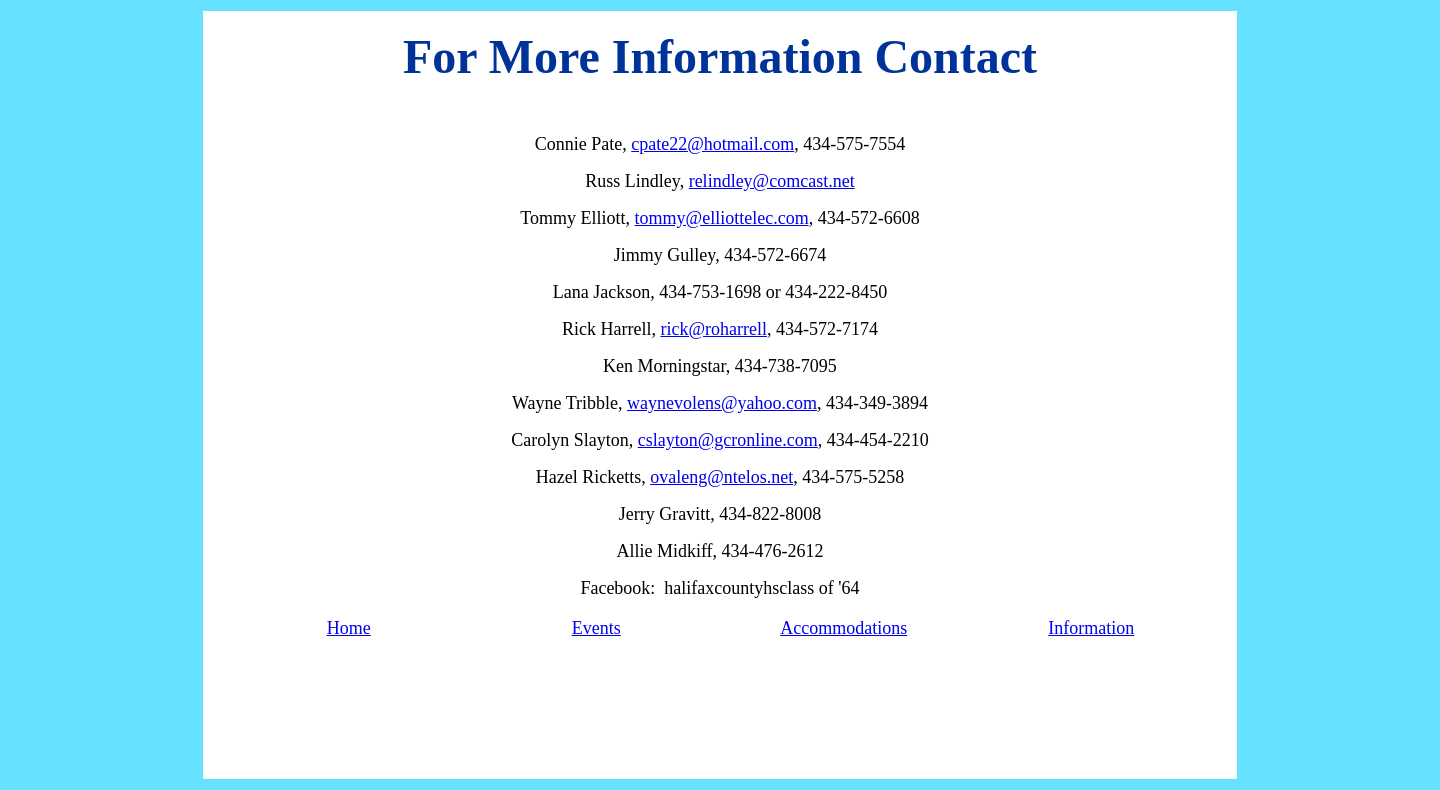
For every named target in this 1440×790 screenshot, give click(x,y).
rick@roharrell (713, 329)
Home (349, 628)
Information (1091, 628)
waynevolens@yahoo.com (722, 403)
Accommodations (843, 628)
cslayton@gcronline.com (728, 440)
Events (596, 628)
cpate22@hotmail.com (712, 144)
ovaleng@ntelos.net (721, 477)
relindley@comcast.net (772, 181)
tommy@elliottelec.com (722, 218)
